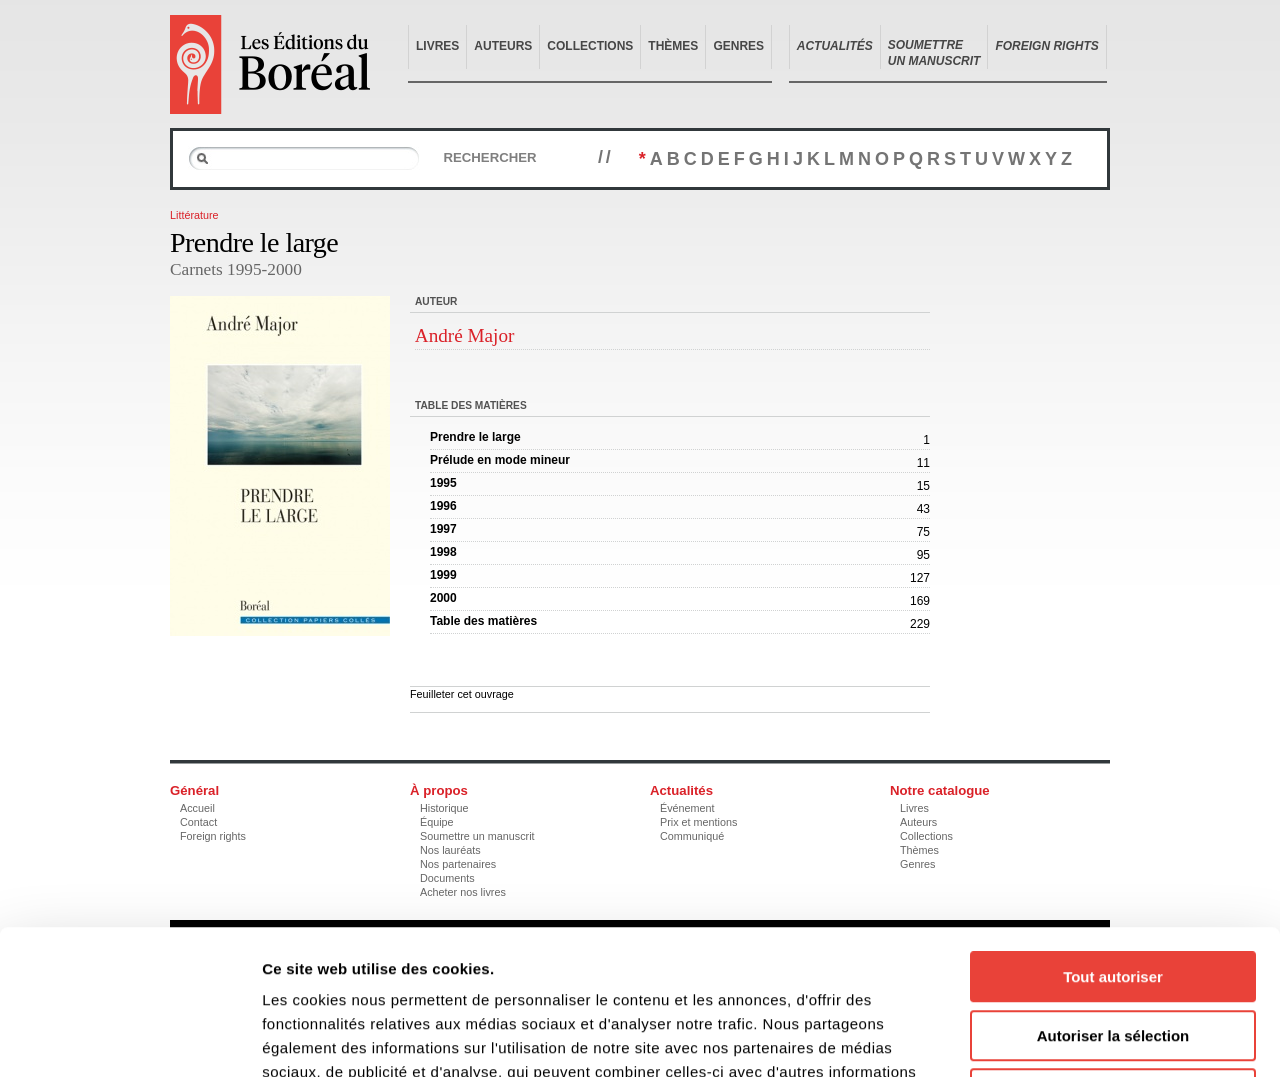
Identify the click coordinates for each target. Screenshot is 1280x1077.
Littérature (194, 215)
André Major (465, 335)
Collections (590, 46)
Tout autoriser (1113, 832)
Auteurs (503, 46)
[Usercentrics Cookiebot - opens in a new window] (129, 1038)
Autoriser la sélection (1113, 891)
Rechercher (489, 157)
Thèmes (673, 46)
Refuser (1113, 949)
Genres (738, 46)
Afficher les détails (1101, 1037)
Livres (437, 46)
